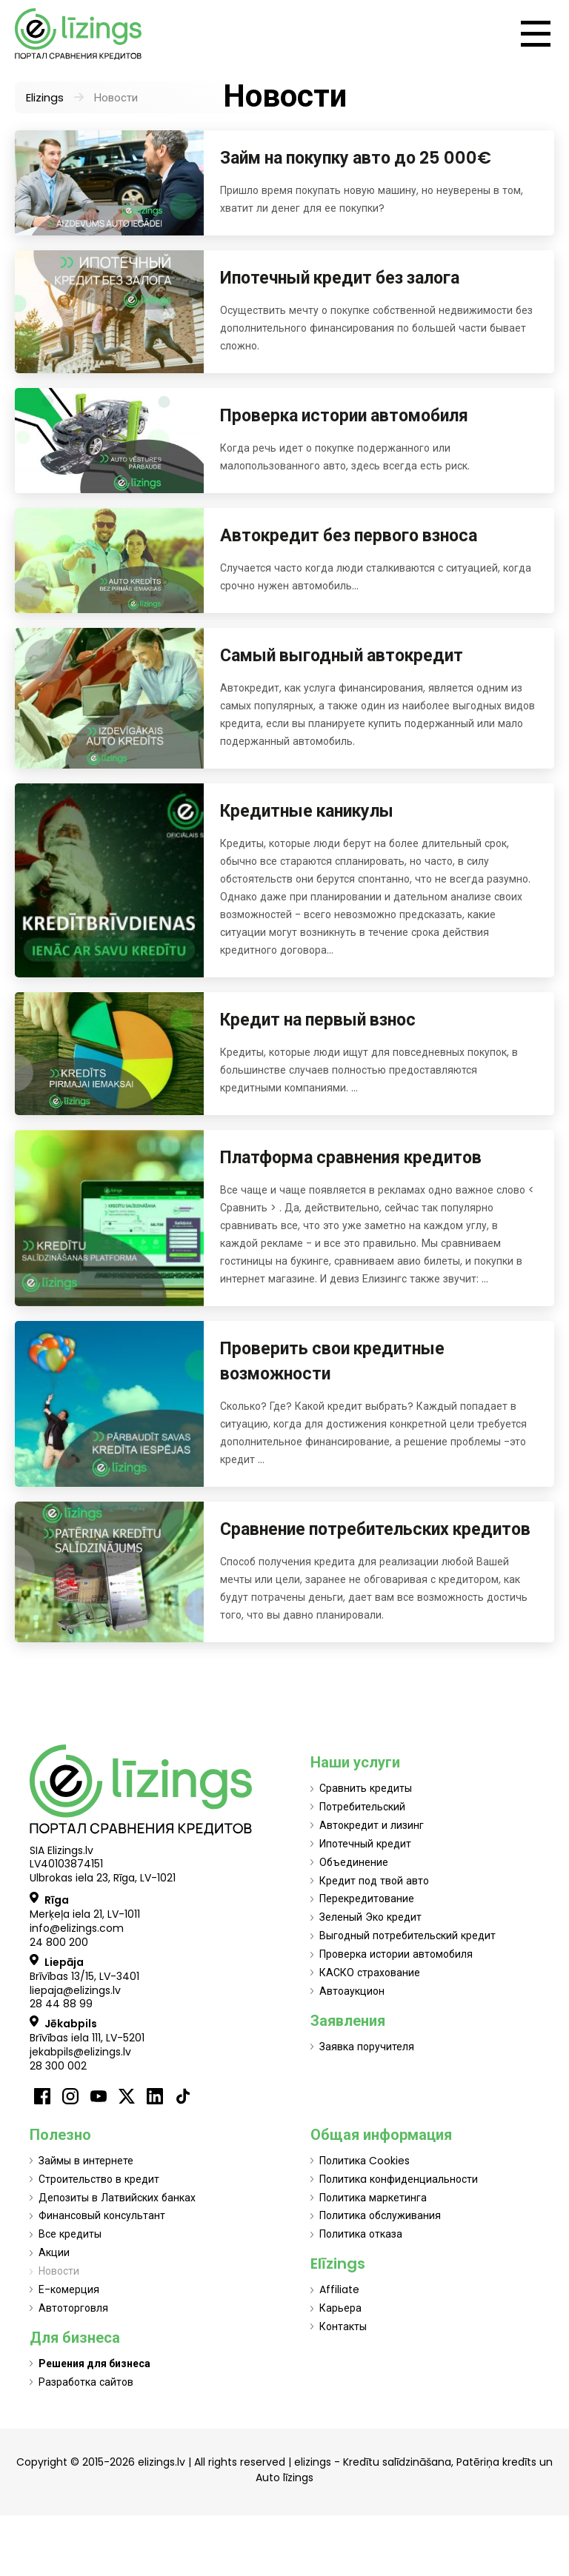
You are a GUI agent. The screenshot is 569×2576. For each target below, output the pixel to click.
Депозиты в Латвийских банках (117, 2197)
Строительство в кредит (99, 2179)
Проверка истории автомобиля (344, 415)
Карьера (340, 2308)
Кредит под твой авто (374, 1880)
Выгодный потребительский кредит (407, 1935)
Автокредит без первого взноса (348, 535)
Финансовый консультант (102, 2215)
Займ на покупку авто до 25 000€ (355, 158)
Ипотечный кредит (365, 1843)
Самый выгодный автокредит (341, 655)
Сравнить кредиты (365, 1788)
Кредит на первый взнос (318, 1019)
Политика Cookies (364, 2160)
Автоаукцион (352, 1991)
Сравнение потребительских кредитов (375, 1529)
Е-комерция (69, 2289)
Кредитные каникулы (306, 811)
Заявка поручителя (366, 2046)
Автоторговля (73, 2308)
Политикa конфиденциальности (398, 2179)
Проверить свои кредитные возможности (332, 1360)
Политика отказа (360, 2234)
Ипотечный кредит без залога (339, 278)
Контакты (343, 2326)
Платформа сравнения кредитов (351, 1157)
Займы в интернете (86, 2160)
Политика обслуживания (380, 2215)
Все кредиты (70, 2234)
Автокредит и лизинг (371, 1825)
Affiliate (339, 2289)
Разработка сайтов (86, 2382)
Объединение (353, 1862)
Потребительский (362, 1806)
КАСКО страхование (369, 1972)
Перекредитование (366, 1898)
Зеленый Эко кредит (370, 1917)
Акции (54, 2252)
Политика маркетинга (373, 2197)
